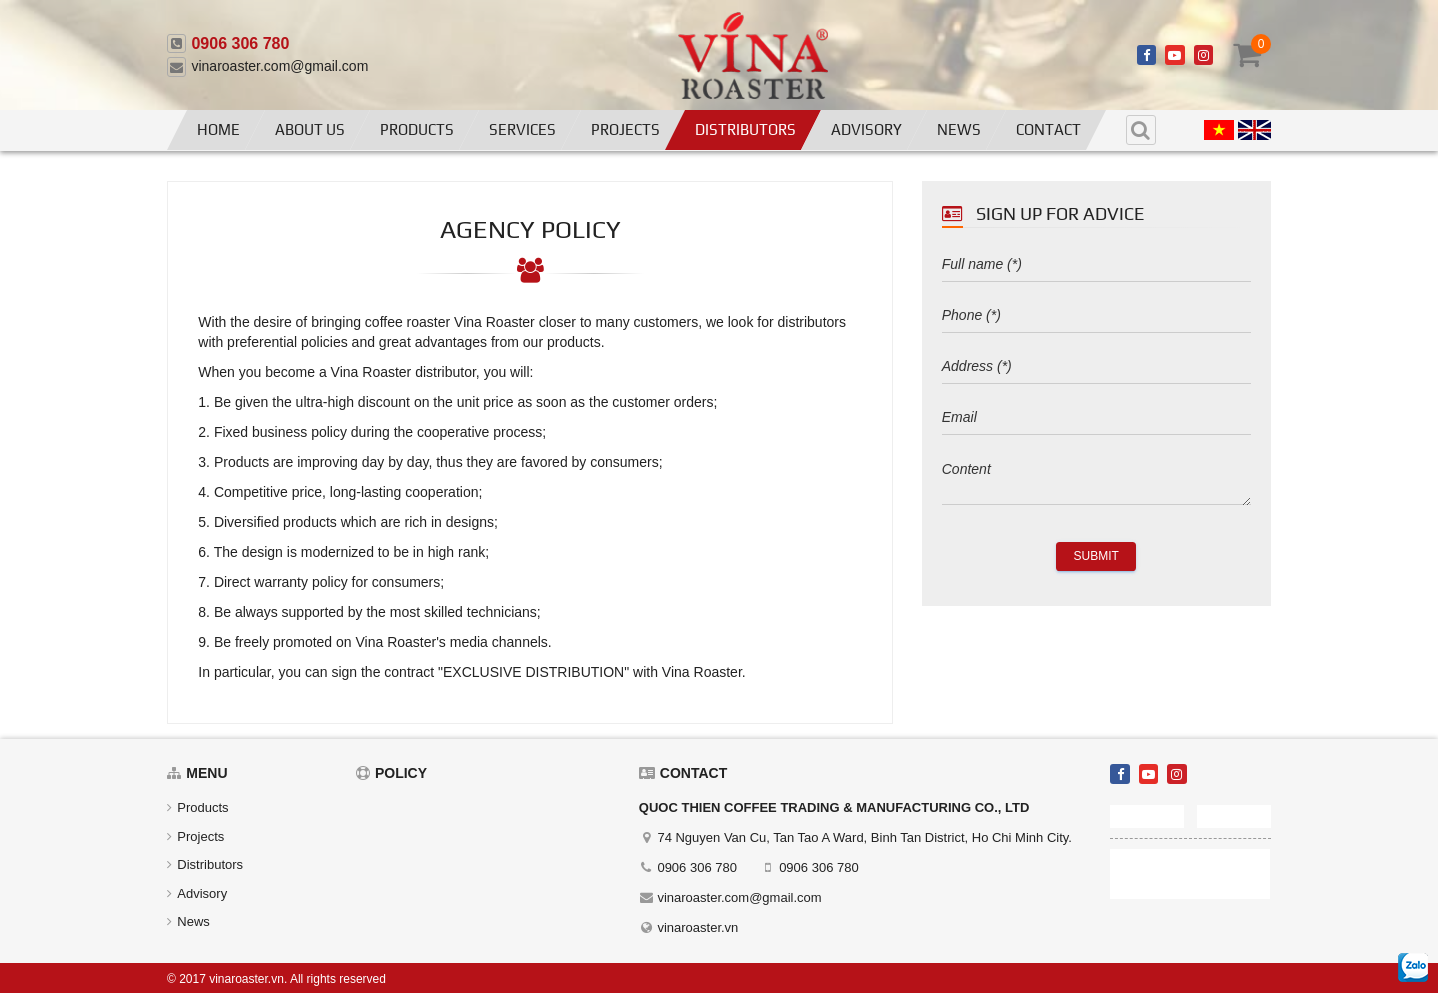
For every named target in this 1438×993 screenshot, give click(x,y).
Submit (1096, 556)
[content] (1096, 479)
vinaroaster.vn (697, 927)
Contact (1048, 129)
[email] (1096, 418)
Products (417, 129)
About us (310, 129)
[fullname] (1096, 265)
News (959, 129)
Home (218, 129)
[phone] (1096, 316)
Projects (625, 129)
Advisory (866, 129)
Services (522, 129)
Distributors (745, 129)
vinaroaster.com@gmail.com (279, 66)
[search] (1141, 130)
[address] (1096, 367)
